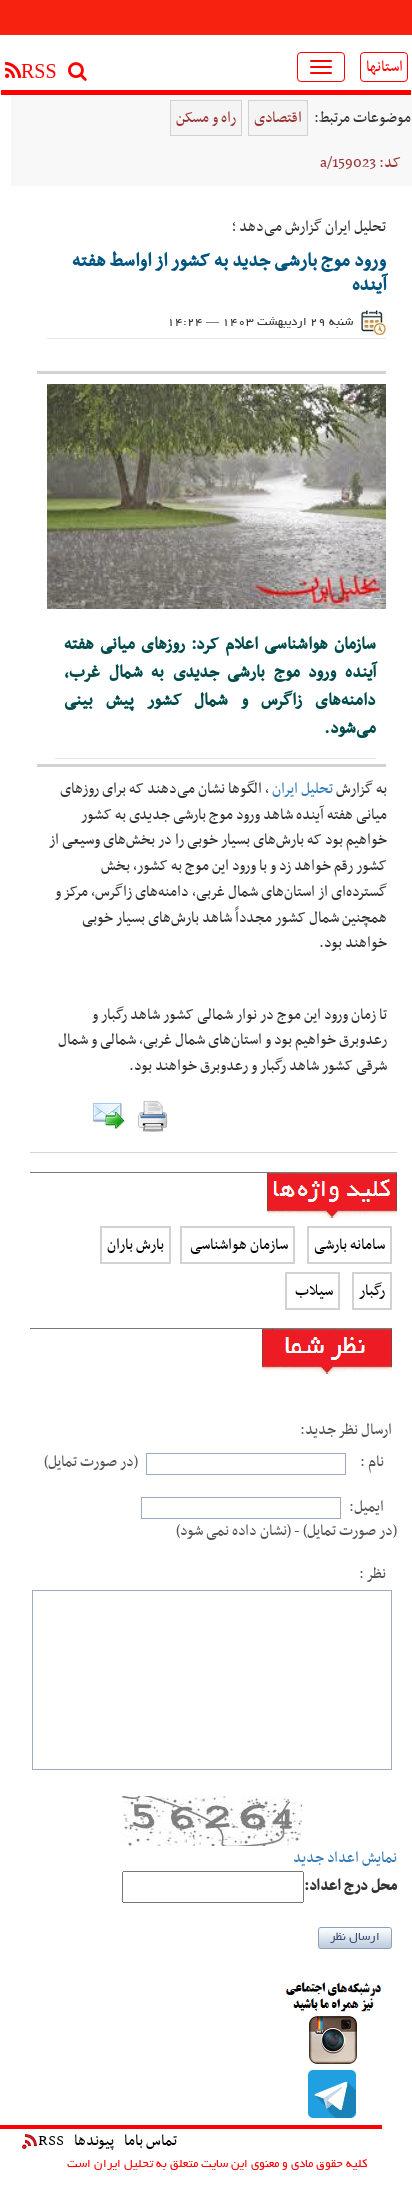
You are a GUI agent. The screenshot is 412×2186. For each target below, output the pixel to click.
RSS (43, 2141)
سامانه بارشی (349, 1245)
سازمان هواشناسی (237, 1245)
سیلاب (312, 1291)
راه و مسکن (206, 118)
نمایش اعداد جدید (345, 1858)
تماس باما (150, 2141)
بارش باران (135, 1245)
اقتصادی (278, 118)
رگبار (372, 1291)
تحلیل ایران (302, 789)
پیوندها (94, 2141)
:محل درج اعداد (350, 1886)
